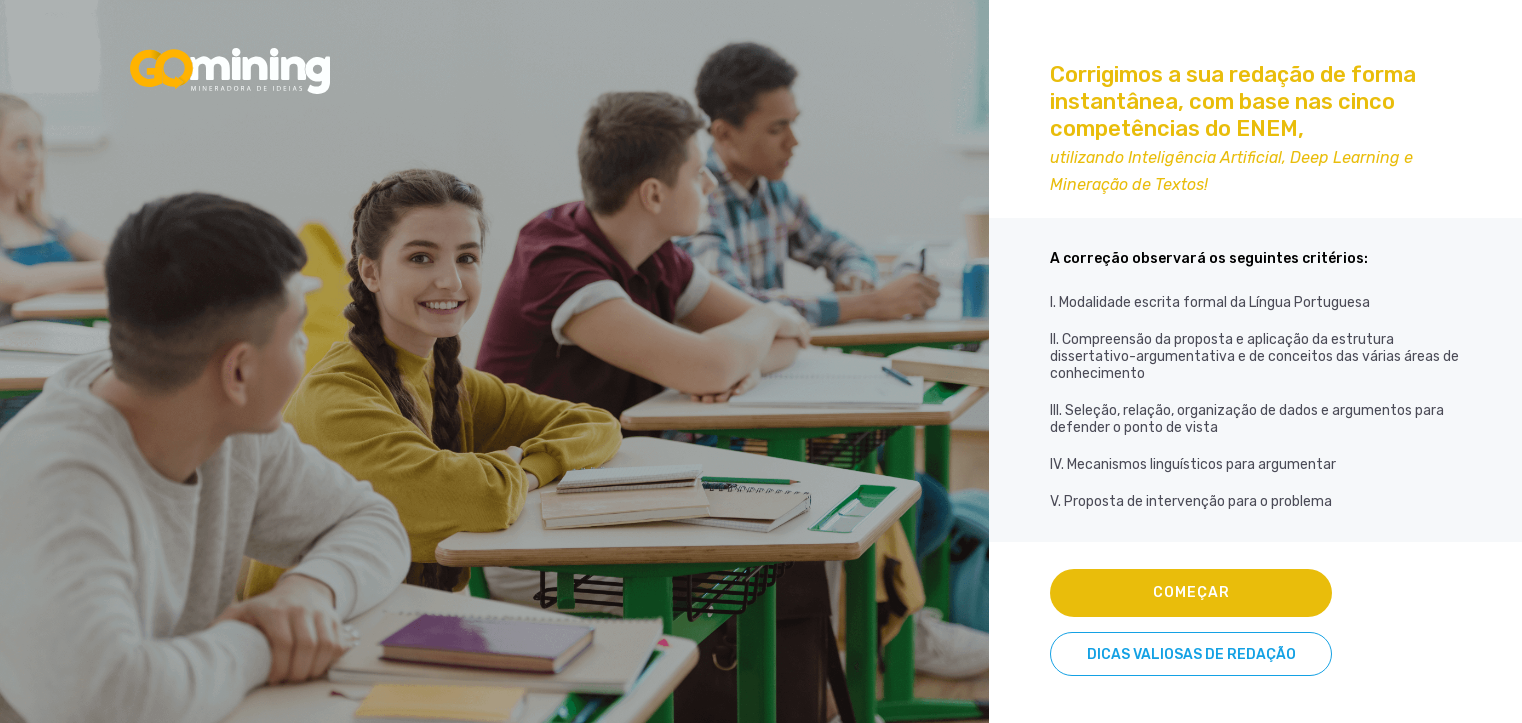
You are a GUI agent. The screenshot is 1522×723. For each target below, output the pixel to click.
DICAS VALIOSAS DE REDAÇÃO (1191, 654)
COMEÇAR (1191, 592)
